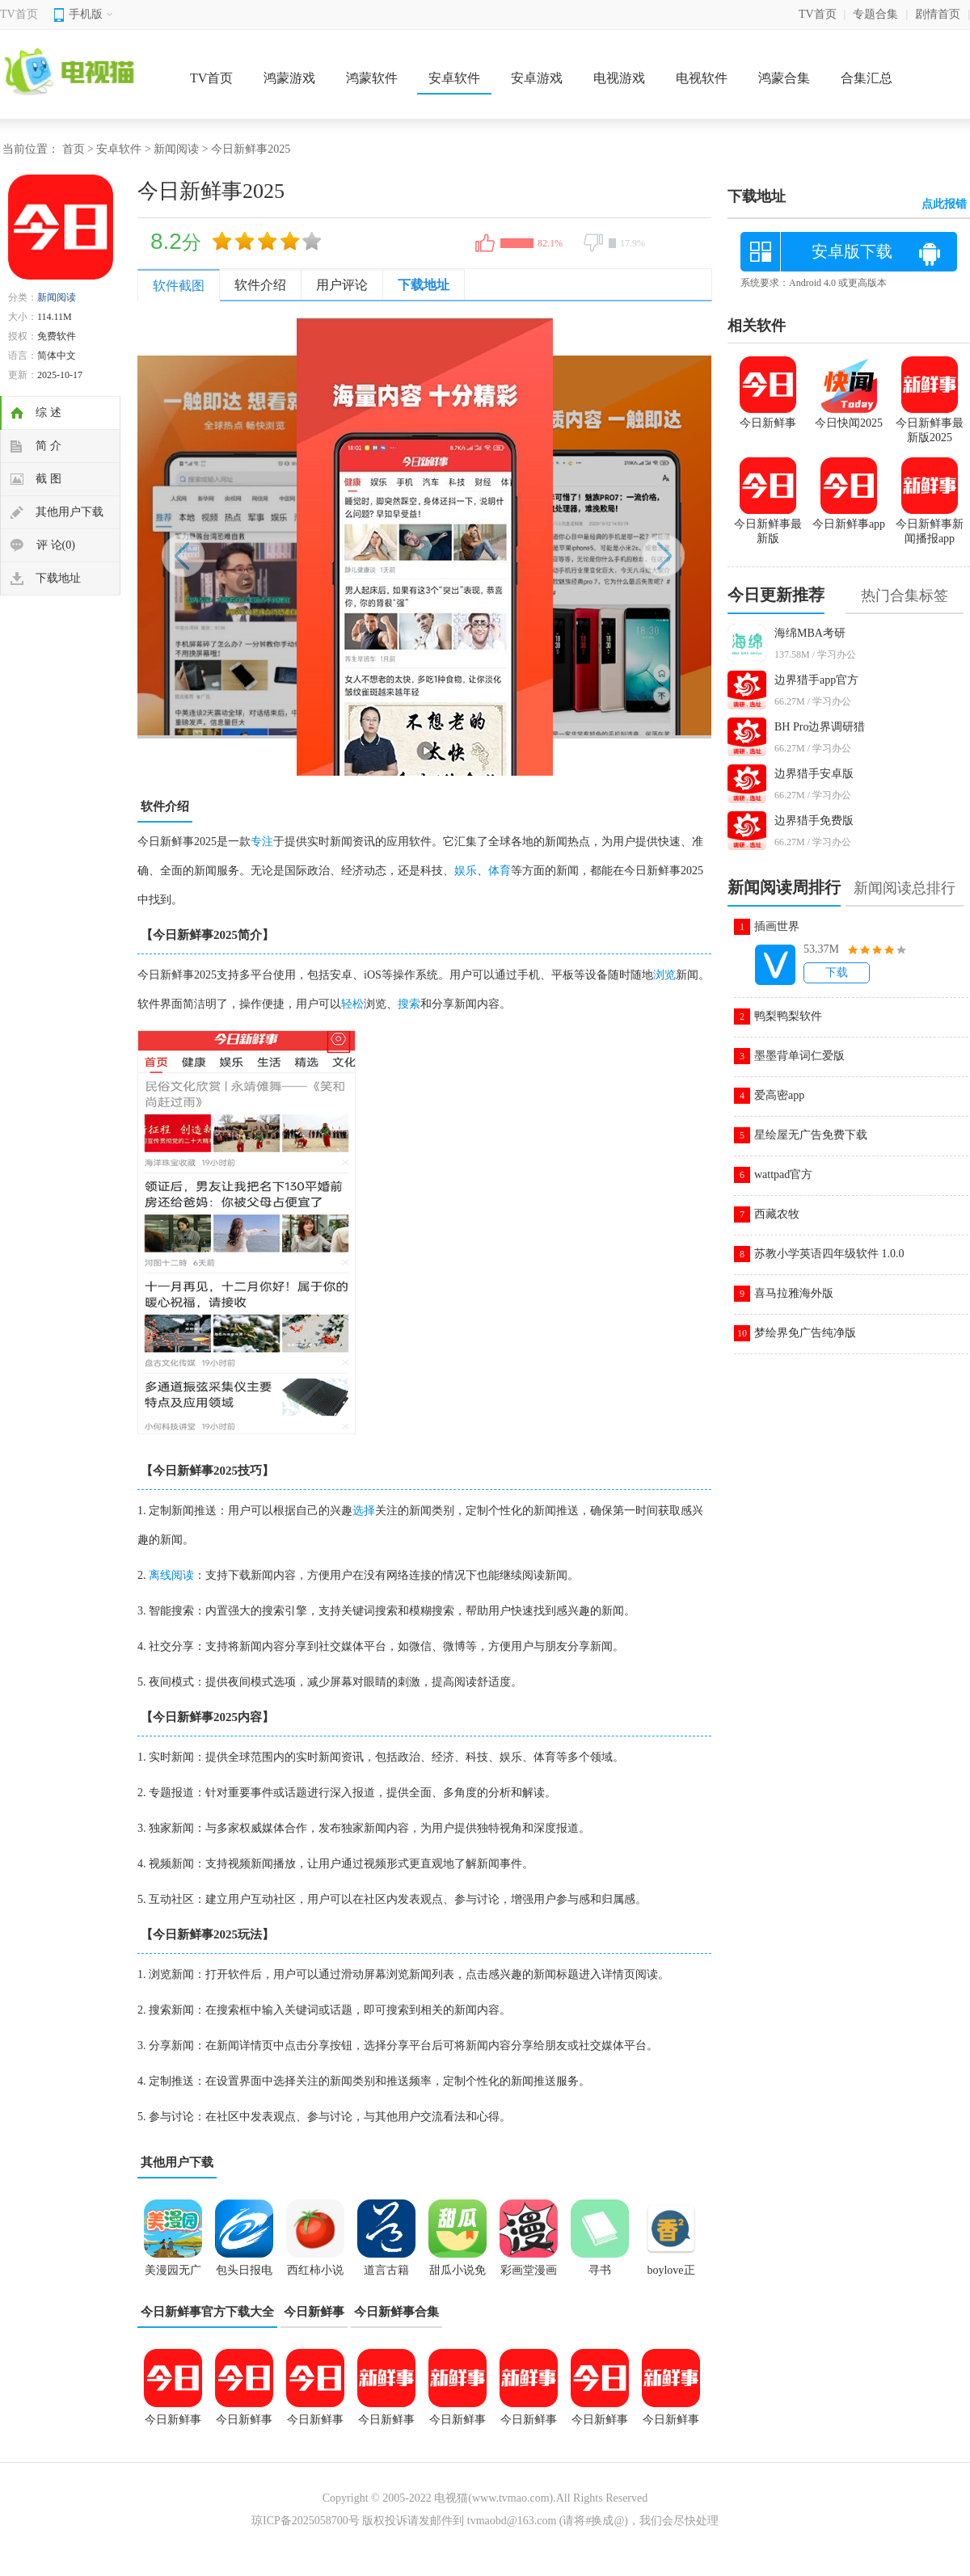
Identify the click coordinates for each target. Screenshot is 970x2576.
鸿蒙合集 (784, 78)
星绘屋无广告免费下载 (810, 1135)
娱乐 (465, 871)
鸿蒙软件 (372, 78)
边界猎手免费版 (814, 820)
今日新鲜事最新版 (599, 2425)
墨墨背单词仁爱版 (799, 1056)
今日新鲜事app (315, 2425)
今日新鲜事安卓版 (671, 2425)
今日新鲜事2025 (244, 2425)
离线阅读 (171, 1575)
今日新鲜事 (314, 2311)
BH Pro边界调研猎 (819, 727)
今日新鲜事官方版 (386, 2425)
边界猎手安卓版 (814, 774)
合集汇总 (866, 78)
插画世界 (776, 926)
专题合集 (875, 14)
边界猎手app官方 (816, 680)
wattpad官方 (783, 1174)
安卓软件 (454, 78)
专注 (262, 842)
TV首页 (19, 14)
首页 (73, 149)
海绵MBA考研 (810, 633)
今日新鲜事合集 (396, 2311)
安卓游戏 (537, 78)
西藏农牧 (776, 1214)
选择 (363, 1511)
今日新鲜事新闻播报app (528, 2425)
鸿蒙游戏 (289, 78)
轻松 (352, 1004)
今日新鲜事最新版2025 (930, 423)
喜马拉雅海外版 (793, 1293)
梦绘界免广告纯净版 (805, 1333)
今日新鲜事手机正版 (457, 2425)
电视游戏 (619, 78)
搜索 (409, 1004)
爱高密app (779, 1095)
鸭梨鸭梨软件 (788, 1016)
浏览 (664, 975)
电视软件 (702, 78)
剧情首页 (937, 14)
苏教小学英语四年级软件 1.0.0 (829, 1254)
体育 (499, 871)
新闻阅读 (176, 149)
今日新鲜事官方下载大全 (207, 2311)
